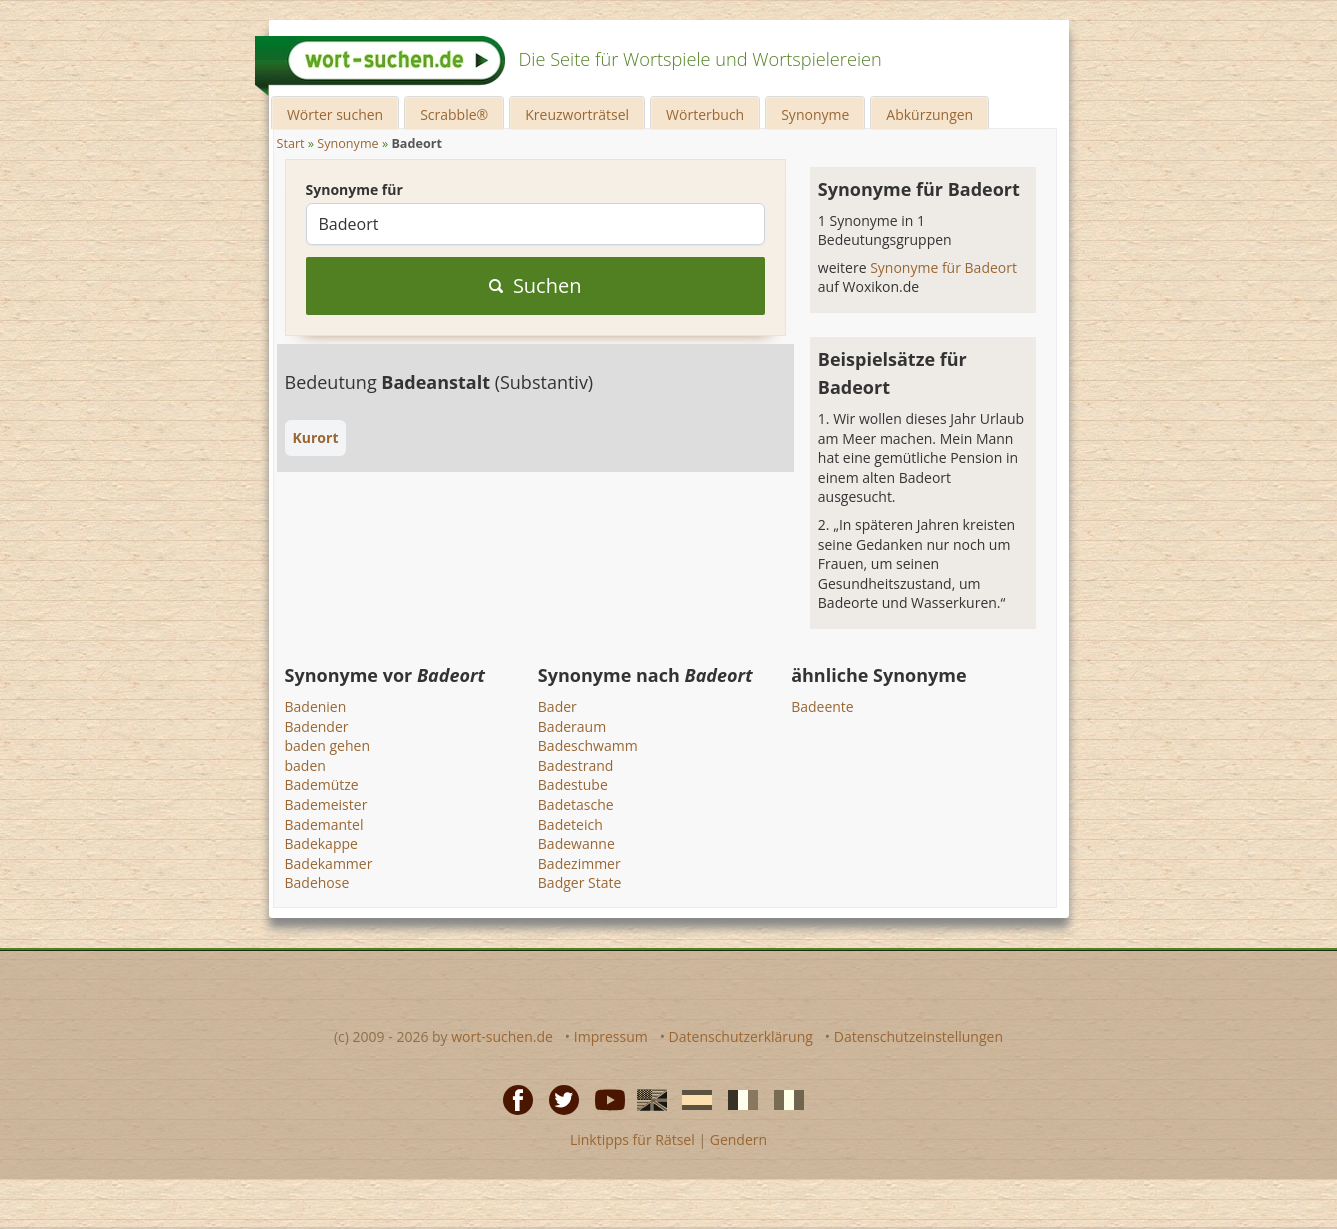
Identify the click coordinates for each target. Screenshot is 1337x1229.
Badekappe (321, 843)
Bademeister (326, 804)
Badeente (822, 706)
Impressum (611, 1036)
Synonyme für (354, 189)
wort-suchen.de (502, 1036)
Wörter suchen (335, 114)
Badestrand (576, 765)
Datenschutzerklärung (741, 1036)
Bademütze (322, 784)
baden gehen (328, 745)
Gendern (738, 1139)
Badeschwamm (588, 745)
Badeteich (570, 824)
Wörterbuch (705, 114)
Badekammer (329, 863)
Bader (557, 706)
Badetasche (576, 804)
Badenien (316, 706)
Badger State (580, 882)
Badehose (317, 882)
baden (305, 765)
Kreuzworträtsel (577, 114)
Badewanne (576, 843)
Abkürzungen (929, 114)
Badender (317, 726)
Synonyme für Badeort (943, 267)
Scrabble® (454, 114)
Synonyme (815, 114)
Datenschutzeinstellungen (918, 1036)
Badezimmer (579, 863)
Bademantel (324, 824)
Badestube (573, 784)
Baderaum (572, 726)
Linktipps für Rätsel (632, 1139)
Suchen (535, 285)
